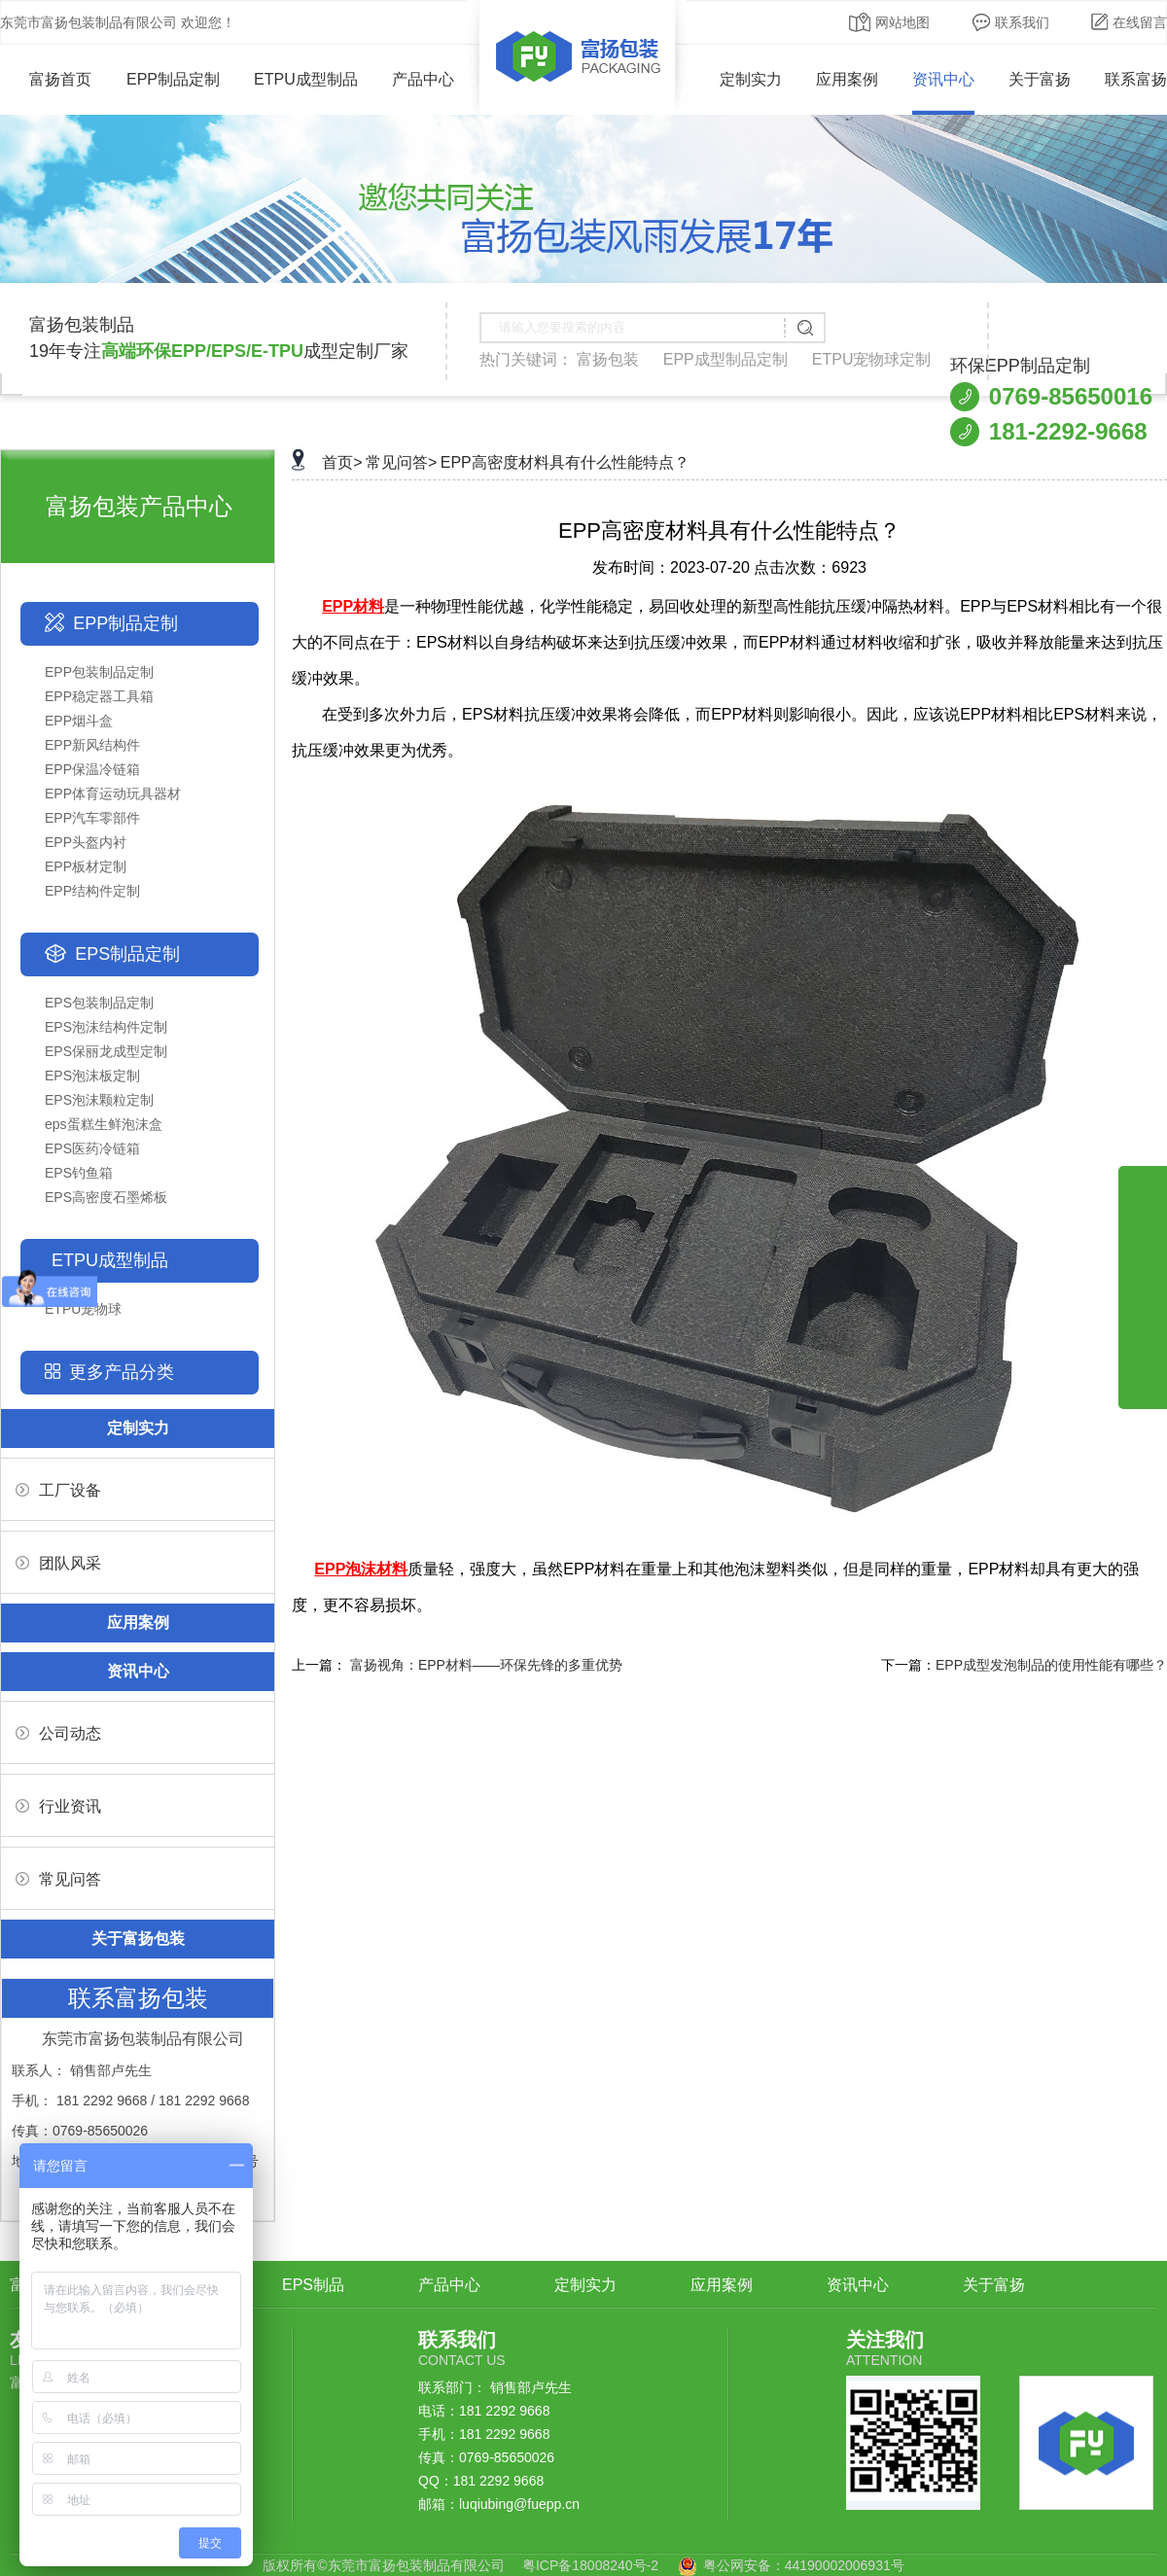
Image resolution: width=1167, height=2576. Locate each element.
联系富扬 (1136, 79)
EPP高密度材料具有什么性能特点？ (565, 462)
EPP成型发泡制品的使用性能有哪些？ (1051, 1665)
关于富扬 (1039, 79)
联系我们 (1010, 22)
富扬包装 (608, 359)
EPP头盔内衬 (85, 842)
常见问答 (58, 1879)
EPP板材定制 (85, 866)
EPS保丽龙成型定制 (106, 1051)
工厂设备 (58, 1490)
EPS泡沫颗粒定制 (99, 1100)
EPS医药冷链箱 (92, 1148)
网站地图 (889, 22)
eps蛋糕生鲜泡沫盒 (103, 1124)
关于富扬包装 (138, 1938)
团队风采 (58, 1563)
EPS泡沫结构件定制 (106, 1027)
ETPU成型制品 (306, 79)
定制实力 (751, 79)
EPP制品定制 (173, 79)
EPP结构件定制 (92, 891)
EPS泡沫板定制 (92, 1075)
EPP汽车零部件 (92, 818)
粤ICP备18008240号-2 (590, 2565)
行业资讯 (58, 1806)
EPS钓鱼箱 (79, 1173)
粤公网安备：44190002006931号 (803, 2565)
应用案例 (847, 79)
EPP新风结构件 (92, 745)
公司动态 (58, 1733)
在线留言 (1129, 22)
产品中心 (423, 79)
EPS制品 (313, 2284)
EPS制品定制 (127, 954)
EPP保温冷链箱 (92, 769)
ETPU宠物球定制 (872, 359)
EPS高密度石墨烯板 (106, 1197)
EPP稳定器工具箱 (99, 696)
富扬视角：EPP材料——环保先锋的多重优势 (486, 1665)
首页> (342, 462)
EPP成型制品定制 (725, 359)
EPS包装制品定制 (99, 1002)
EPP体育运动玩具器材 (113, 793)
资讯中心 (943, 79)
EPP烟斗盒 (79, 720)
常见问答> (401, 462)
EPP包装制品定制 (99, 672)
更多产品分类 (121, 1372)
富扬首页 (46, 79)
